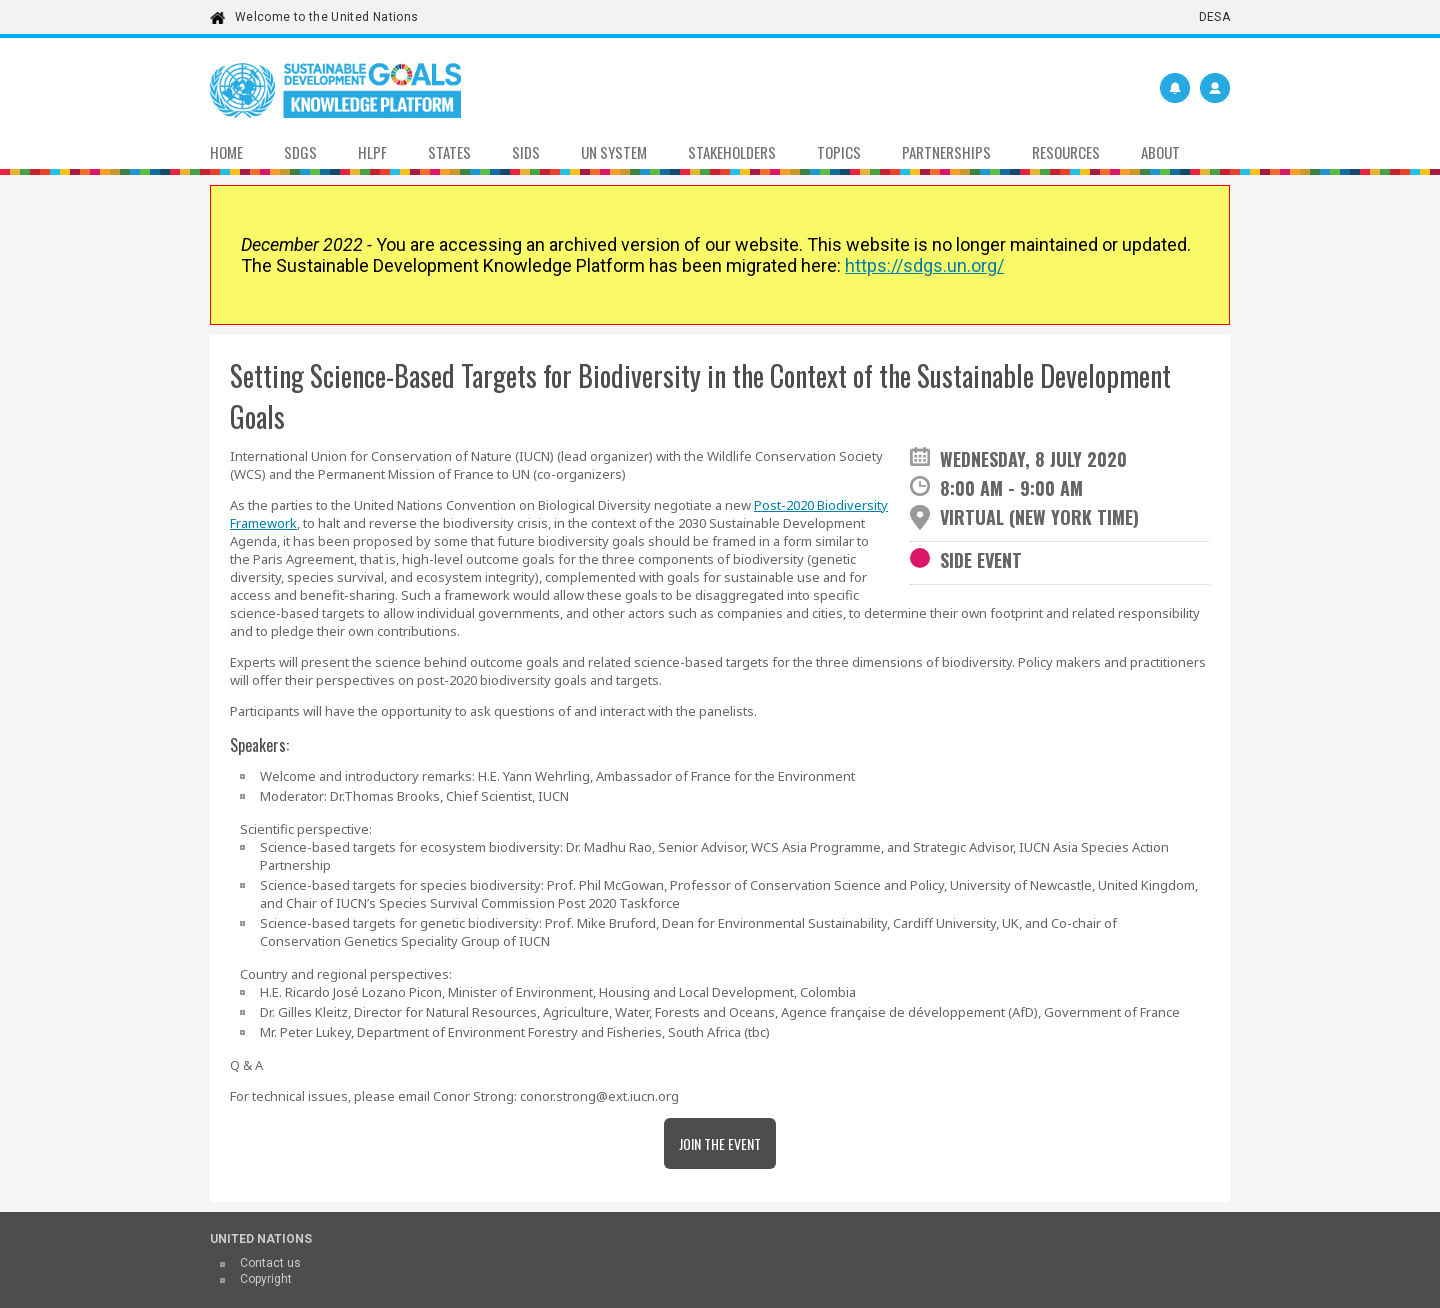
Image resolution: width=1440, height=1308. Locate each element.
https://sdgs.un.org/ (924, 265)
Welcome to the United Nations (326, 17)
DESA (1214, 17)
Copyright (266, 1279)
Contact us (270, 1263)
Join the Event (720, 1143)
